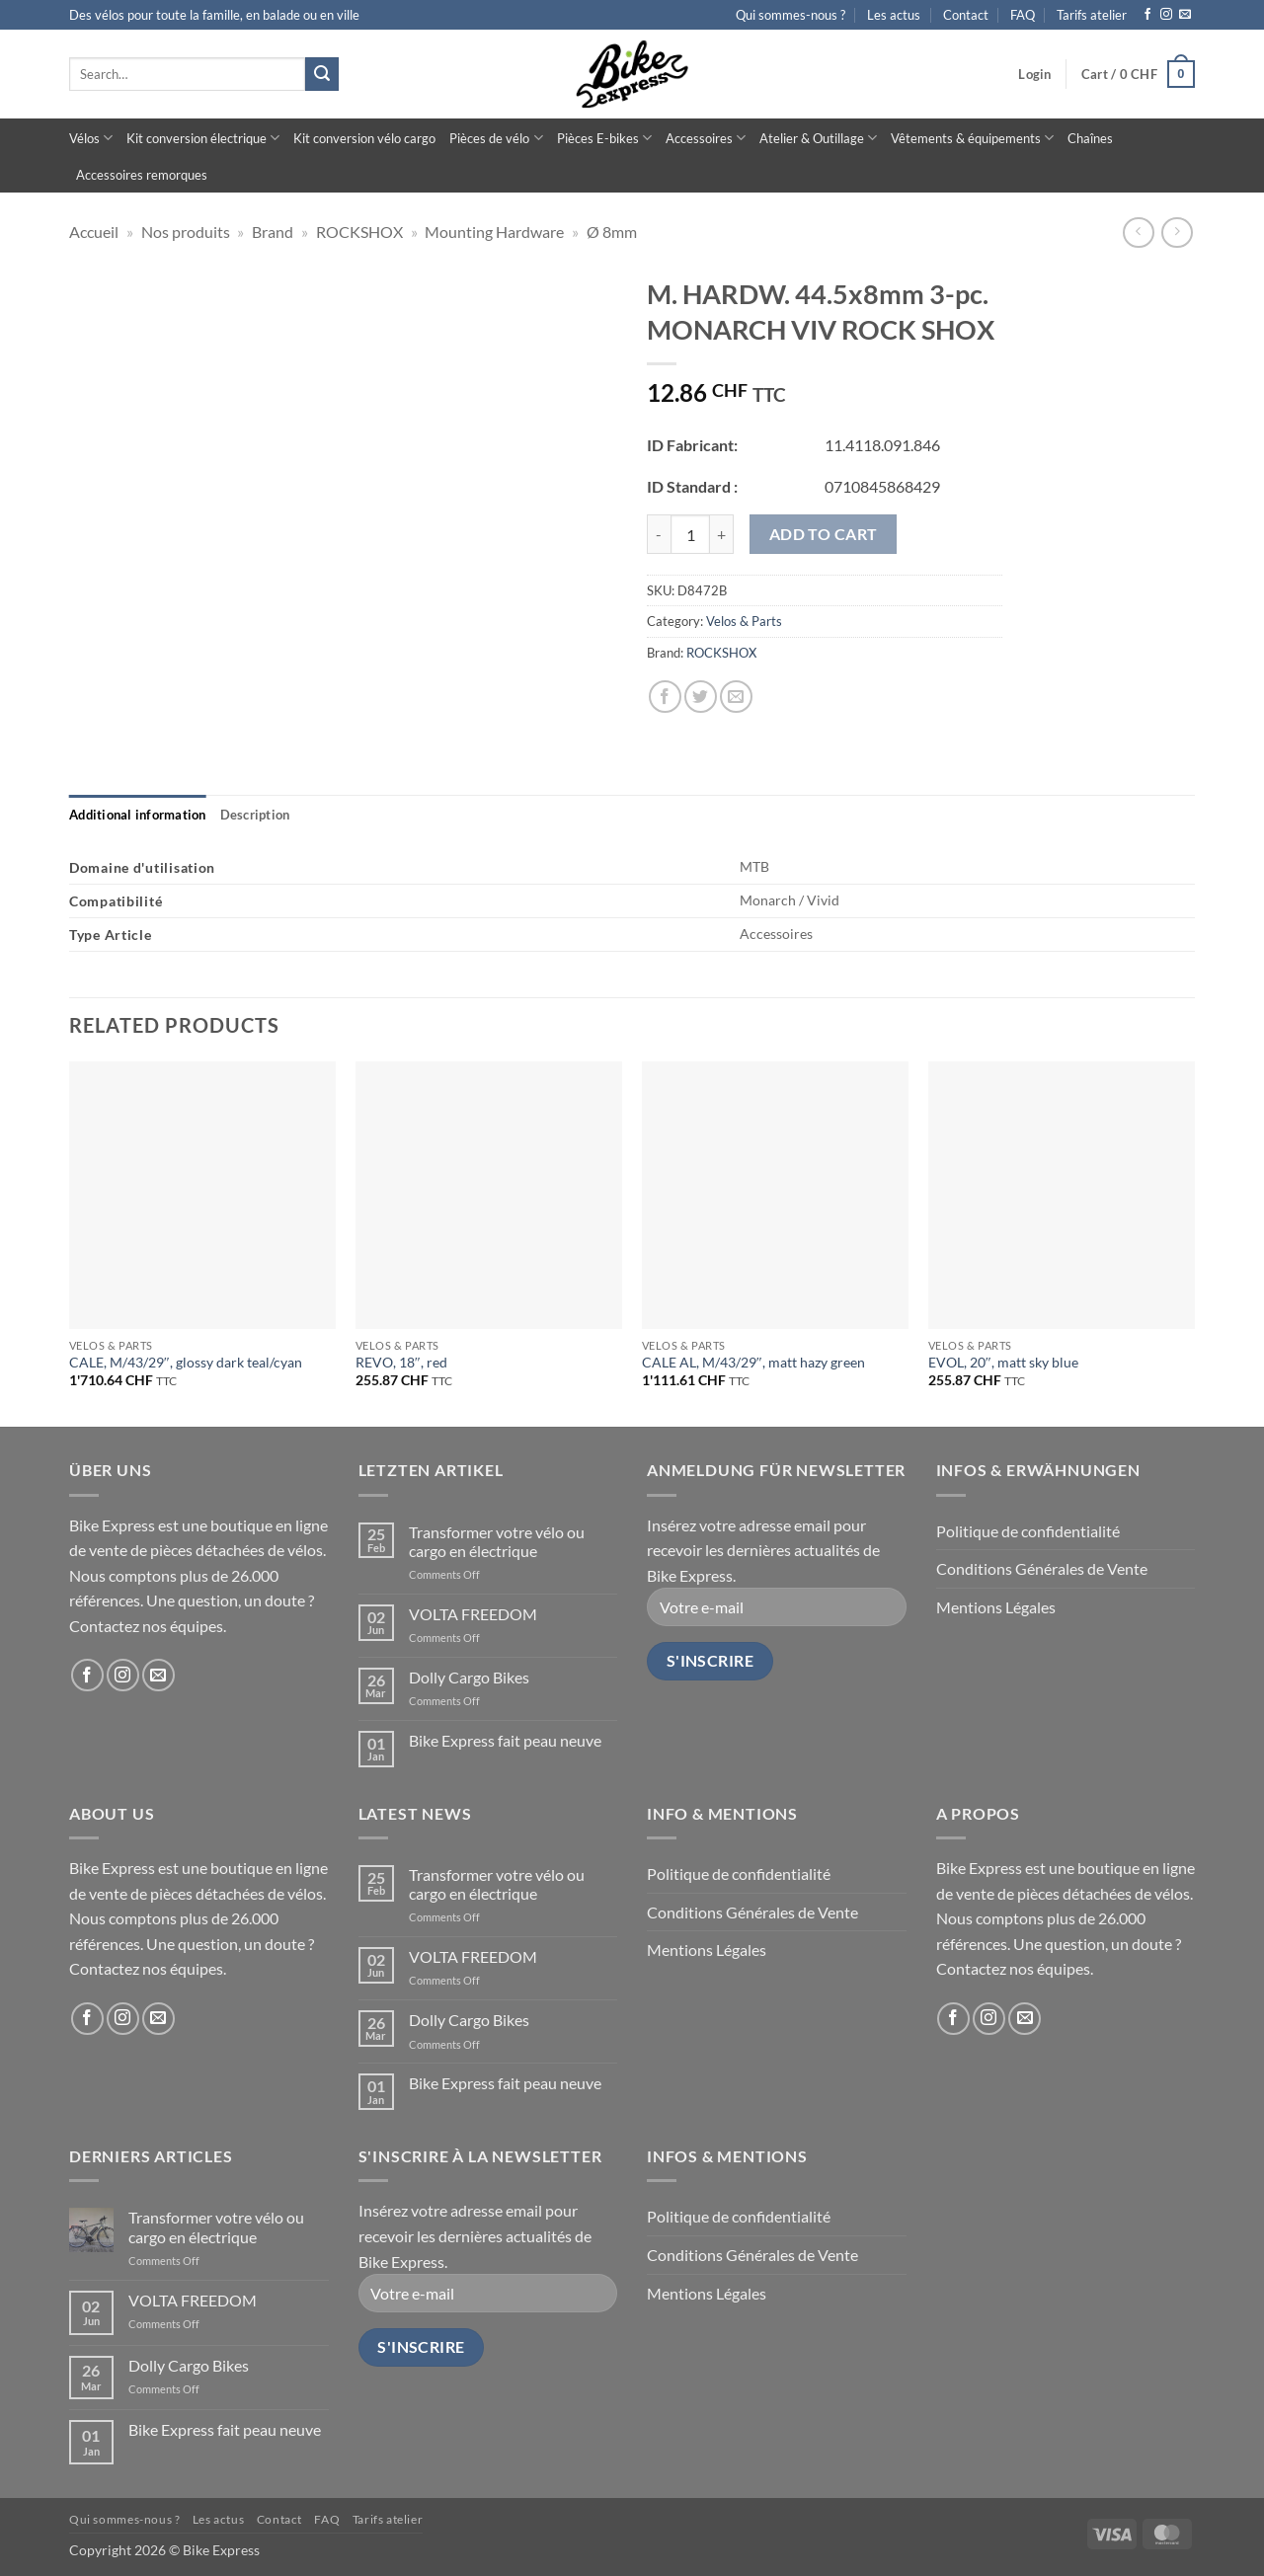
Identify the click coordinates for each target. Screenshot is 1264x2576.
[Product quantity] (690, 534)
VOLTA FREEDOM (473, 1613)
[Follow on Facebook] (1147, 15)
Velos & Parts (744, 621)
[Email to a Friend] (736, 696)
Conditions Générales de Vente (1041, 1568)
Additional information (137, 814)
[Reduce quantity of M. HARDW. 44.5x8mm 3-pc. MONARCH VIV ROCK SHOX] (659, 534)
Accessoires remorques (141, 175)
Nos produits (185, 231)
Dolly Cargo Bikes (469, 1677)
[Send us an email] (1185, 15)
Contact (965, 15)
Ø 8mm (612, 231)
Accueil (93, 231)
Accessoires (706, 137)
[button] (1034, 74)
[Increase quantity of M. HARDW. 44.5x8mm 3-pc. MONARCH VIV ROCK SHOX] (722, 534)
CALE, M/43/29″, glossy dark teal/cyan (185, 1362)
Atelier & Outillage (818, 137)
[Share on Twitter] (700, 696)
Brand (272, 231)
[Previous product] (1176, 232)
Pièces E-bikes (604, 137)
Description (255, 814)
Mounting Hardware (494, 231)
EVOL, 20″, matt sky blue (1003, 1362)
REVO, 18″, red (401, 1362)
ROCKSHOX (359, 231)
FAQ (1022, 15)
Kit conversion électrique (202, 137)
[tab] (137, 814)
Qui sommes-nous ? (790, 15)
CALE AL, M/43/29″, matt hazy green (753, 1362)
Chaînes (1090, 138)
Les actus (893, 15)
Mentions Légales (996, 1607)
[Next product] (1138, 232)
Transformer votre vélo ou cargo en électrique (497, 1541)
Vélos (91, 137)
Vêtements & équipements (972, 137)
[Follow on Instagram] (1166, 15)
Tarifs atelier (1092, 15)
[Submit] (322, 74)
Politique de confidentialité (1028, 1531)
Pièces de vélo (495, 137)
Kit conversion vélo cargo (364, 138)
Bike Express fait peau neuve (505, 1740)
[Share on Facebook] (665, 696)
